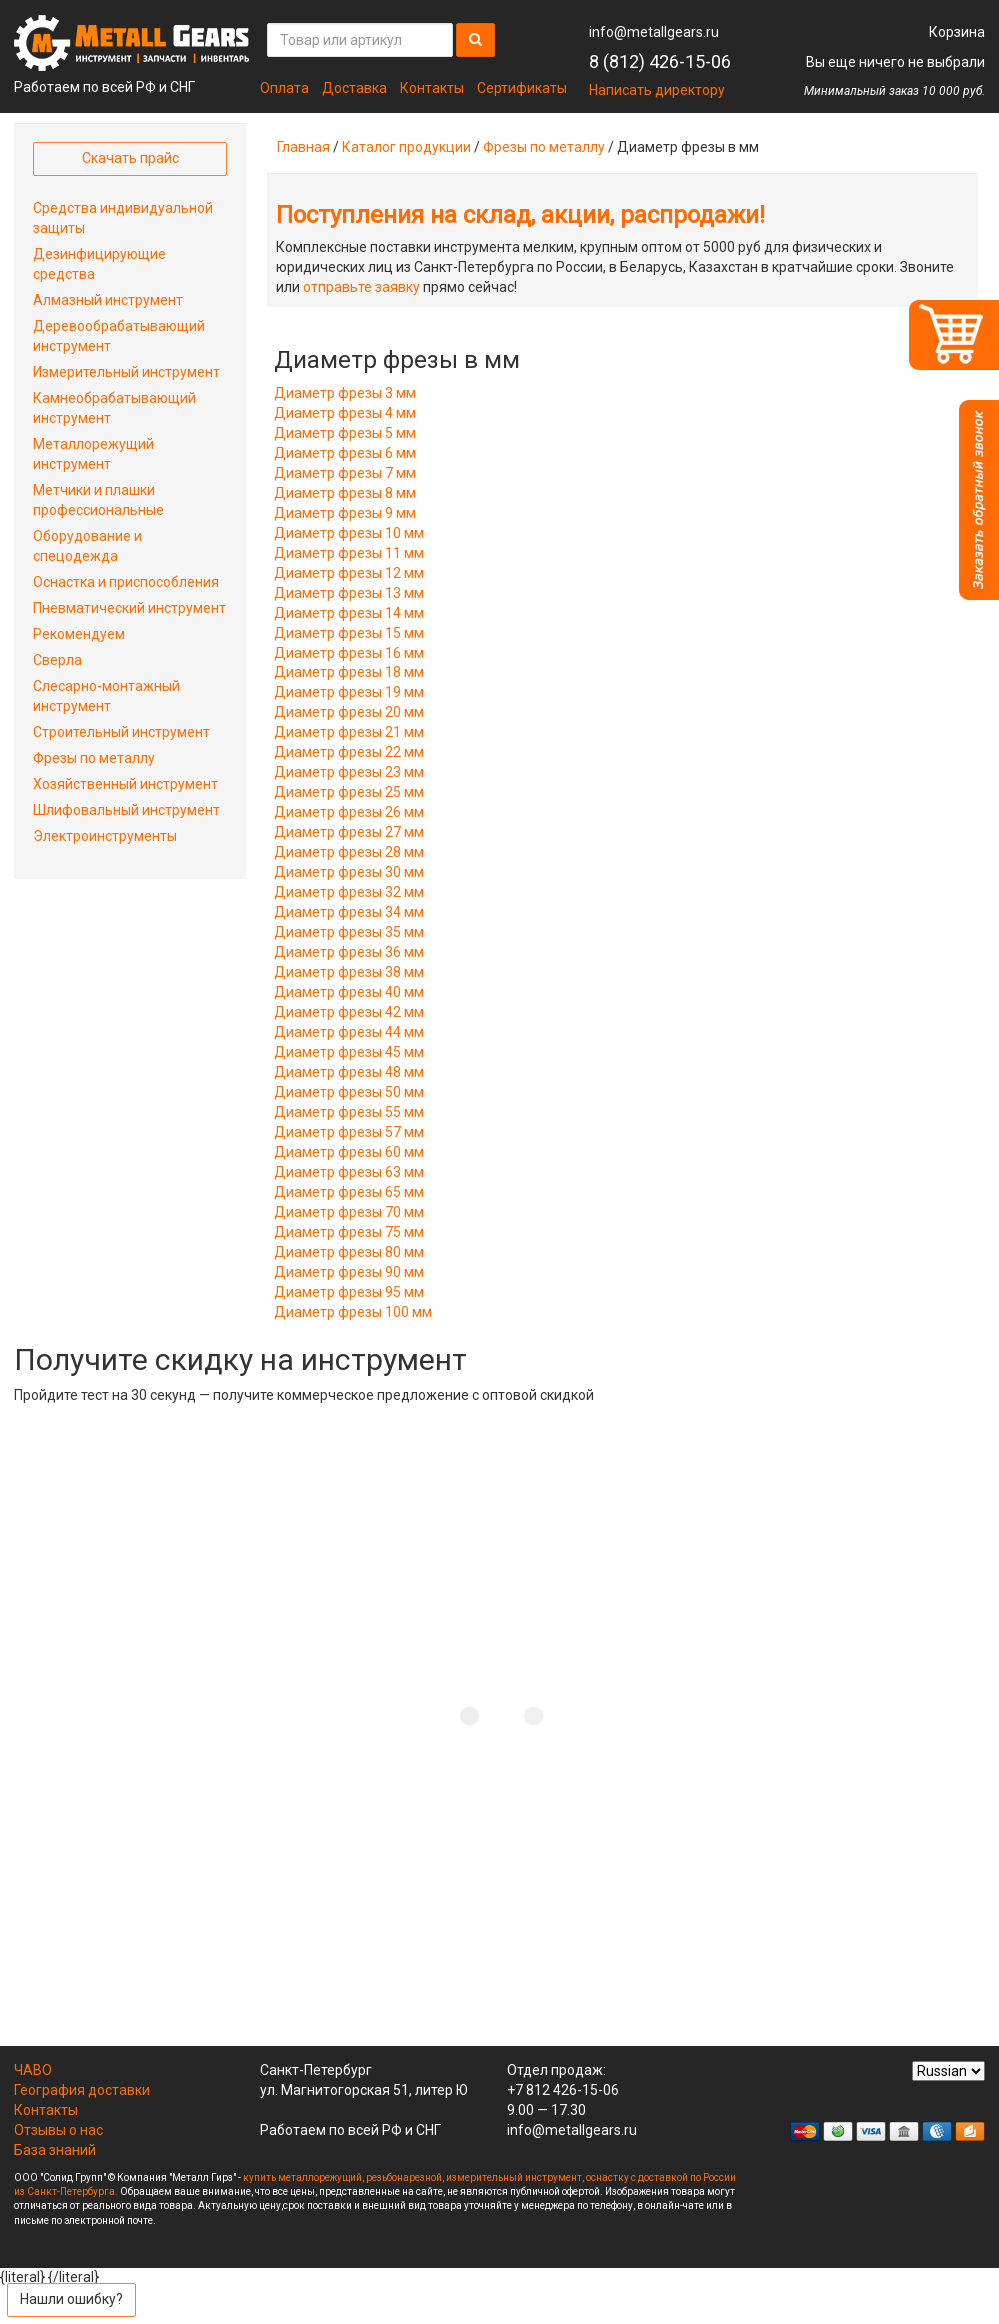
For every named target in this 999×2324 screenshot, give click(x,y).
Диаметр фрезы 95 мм (349, 1292)
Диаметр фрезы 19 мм (349, 692)
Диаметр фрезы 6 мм (345, 453)
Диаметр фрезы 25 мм (349, 792)
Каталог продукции (406, 147)
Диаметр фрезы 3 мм (345, 393)
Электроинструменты (105, 836)
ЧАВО (33, 2070)
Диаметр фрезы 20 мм (349, 712)
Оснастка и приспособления (126, 582)
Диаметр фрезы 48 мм (349, 1072)
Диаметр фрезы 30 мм (349, 872)
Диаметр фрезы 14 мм (349, 613)
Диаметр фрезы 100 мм (353, 1312)
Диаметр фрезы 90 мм (349, 1272)
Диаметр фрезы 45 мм (349, 1052)
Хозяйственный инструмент (125, 784)
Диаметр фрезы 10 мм (349, 533)
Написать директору (657, 90)
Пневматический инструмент (129, 608)
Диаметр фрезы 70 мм (349, 1212)
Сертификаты (522, 88)
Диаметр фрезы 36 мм (349, 952)
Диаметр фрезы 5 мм (345, 433)
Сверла (57, 660)
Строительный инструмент (121, 732)
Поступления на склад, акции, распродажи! (520, 215)
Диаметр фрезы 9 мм (345, 513)
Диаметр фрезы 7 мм (345, 473)
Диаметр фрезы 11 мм (349, 553)
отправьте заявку (361, 287)
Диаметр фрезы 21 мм (349, 732)
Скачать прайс (130, 158)
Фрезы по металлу (544, 147)
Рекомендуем (79, 634)
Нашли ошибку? (71, 2299)
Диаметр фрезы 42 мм (349, 1012)
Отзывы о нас (58, 2130)
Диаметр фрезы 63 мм (349, 1172)
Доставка (354, 88)
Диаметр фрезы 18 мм (349, 672)
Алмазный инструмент (108, 300)
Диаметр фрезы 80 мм (349, 1252)
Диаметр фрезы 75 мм (349, 1232)
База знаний (55, 2150)
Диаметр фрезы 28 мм (349, 852)
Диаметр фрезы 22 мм (349, 752)
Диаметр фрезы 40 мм (349, 992)
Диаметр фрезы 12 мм (349, 573)
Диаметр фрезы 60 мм (349, 1152)
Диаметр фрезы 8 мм (345, 493)
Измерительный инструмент (126, 372)
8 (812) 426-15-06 (660, 61)
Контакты (432, 88)
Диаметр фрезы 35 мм (349, 932)
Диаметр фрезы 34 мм (349, 912)
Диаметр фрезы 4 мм (345, 413)
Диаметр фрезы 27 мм (349, 832)
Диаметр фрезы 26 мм (349, 812)
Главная (303, 147)
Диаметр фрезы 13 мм (349, 593)
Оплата (284, 88)
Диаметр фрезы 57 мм (349, 1132)
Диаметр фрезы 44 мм (349, 1032)
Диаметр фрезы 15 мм (349, 633)
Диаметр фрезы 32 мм (349, 892)
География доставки (82, 2090)
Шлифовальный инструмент (126, 810)
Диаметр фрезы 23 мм (349, 772)
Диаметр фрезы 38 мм (349, 972)
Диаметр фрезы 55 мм (349, 1112)
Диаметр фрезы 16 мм (349, 653)
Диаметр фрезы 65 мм (349, 1192)
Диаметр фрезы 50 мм (349, 1092)
